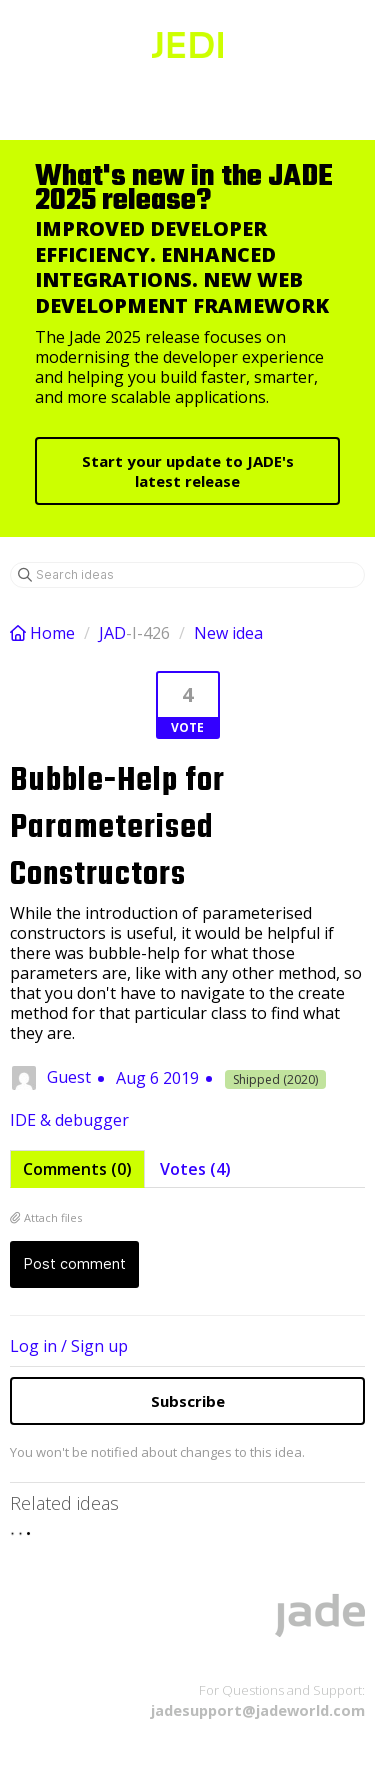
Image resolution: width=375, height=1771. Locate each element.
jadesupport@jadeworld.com (258, 1710)
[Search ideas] (187, 575)
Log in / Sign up (69, 1346)
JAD (112, 633)
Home (44, 633)
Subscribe (188, 1401)
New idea (228, 633)
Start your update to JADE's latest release (188, 471)
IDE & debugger (69, 1120)
